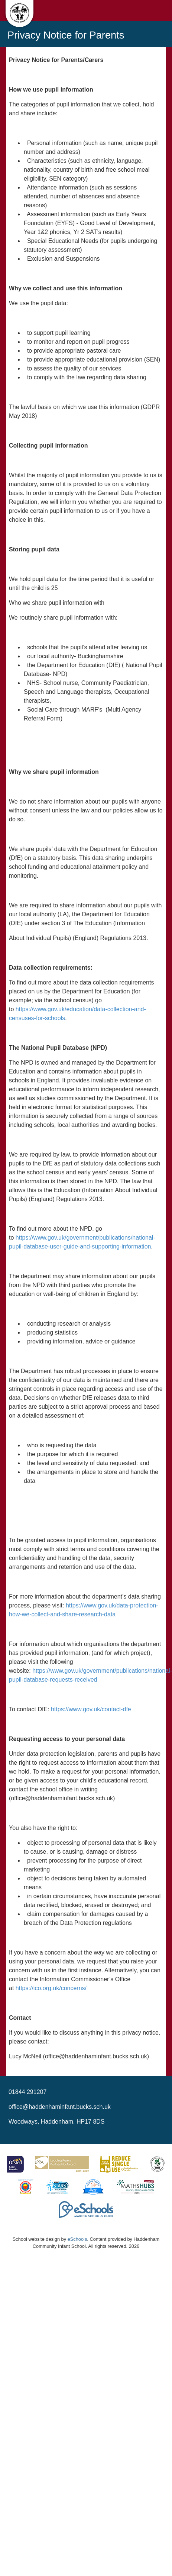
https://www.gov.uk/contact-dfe (91, 1709)
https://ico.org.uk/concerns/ (51, 1988)
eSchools (77, 2239)
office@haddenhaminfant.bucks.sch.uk (60, 2107)
